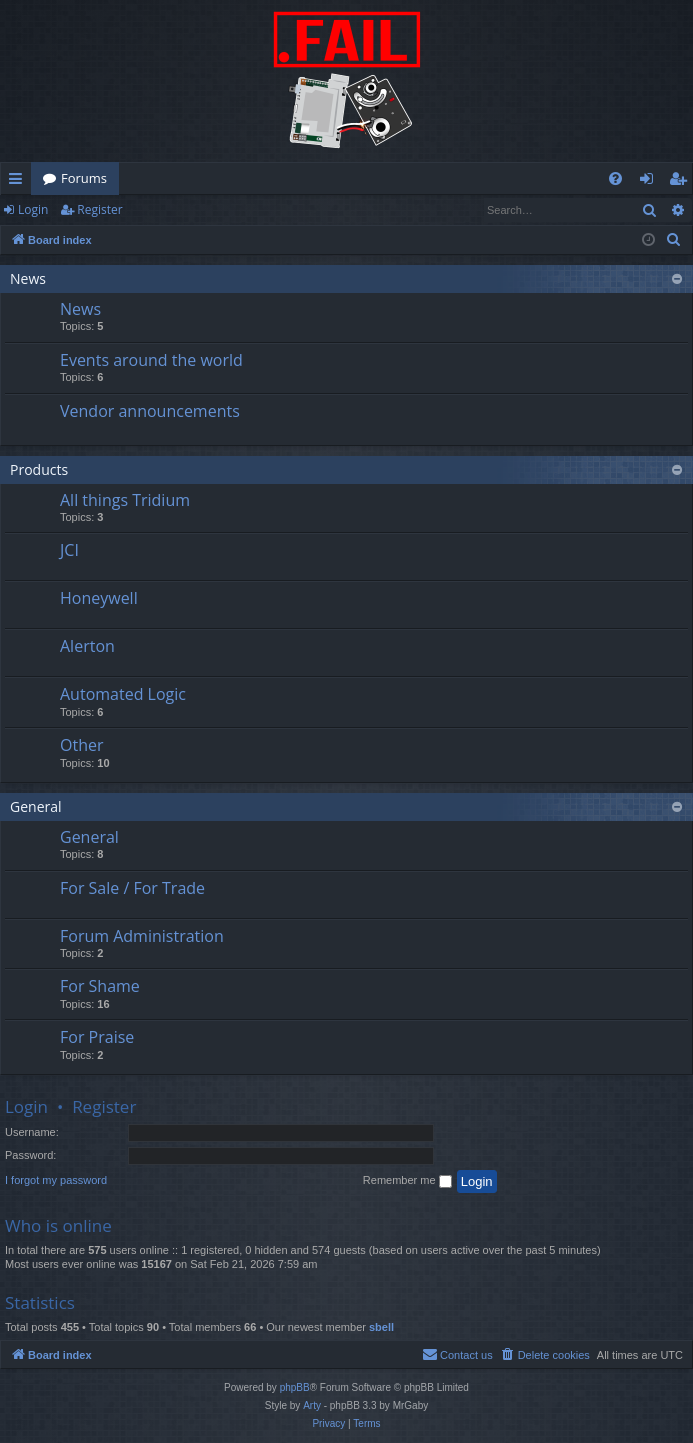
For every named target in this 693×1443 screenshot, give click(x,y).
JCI (69, 550)
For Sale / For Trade (132, 888)
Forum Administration (142, 936)
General (36, 806)
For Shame (100, 986)
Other (81, 745)
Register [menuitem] (682, 182)
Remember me (407, 1181)
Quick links (19, 182)
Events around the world (151, 360)
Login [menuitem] (650, 182)
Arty (312, 1405)
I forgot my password (56, 1180)
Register (99, 209)
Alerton (87, 646)
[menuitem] (615, 178)
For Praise (97, 1037)
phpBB (295, 1387)
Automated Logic (123, 694)
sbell (381, 1327)
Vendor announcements (150, 411)
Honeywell (99, 598)
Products (39, 469)
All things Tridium (125, 500)
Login (33, 209)
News (28, 278)
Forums (84, 178)
